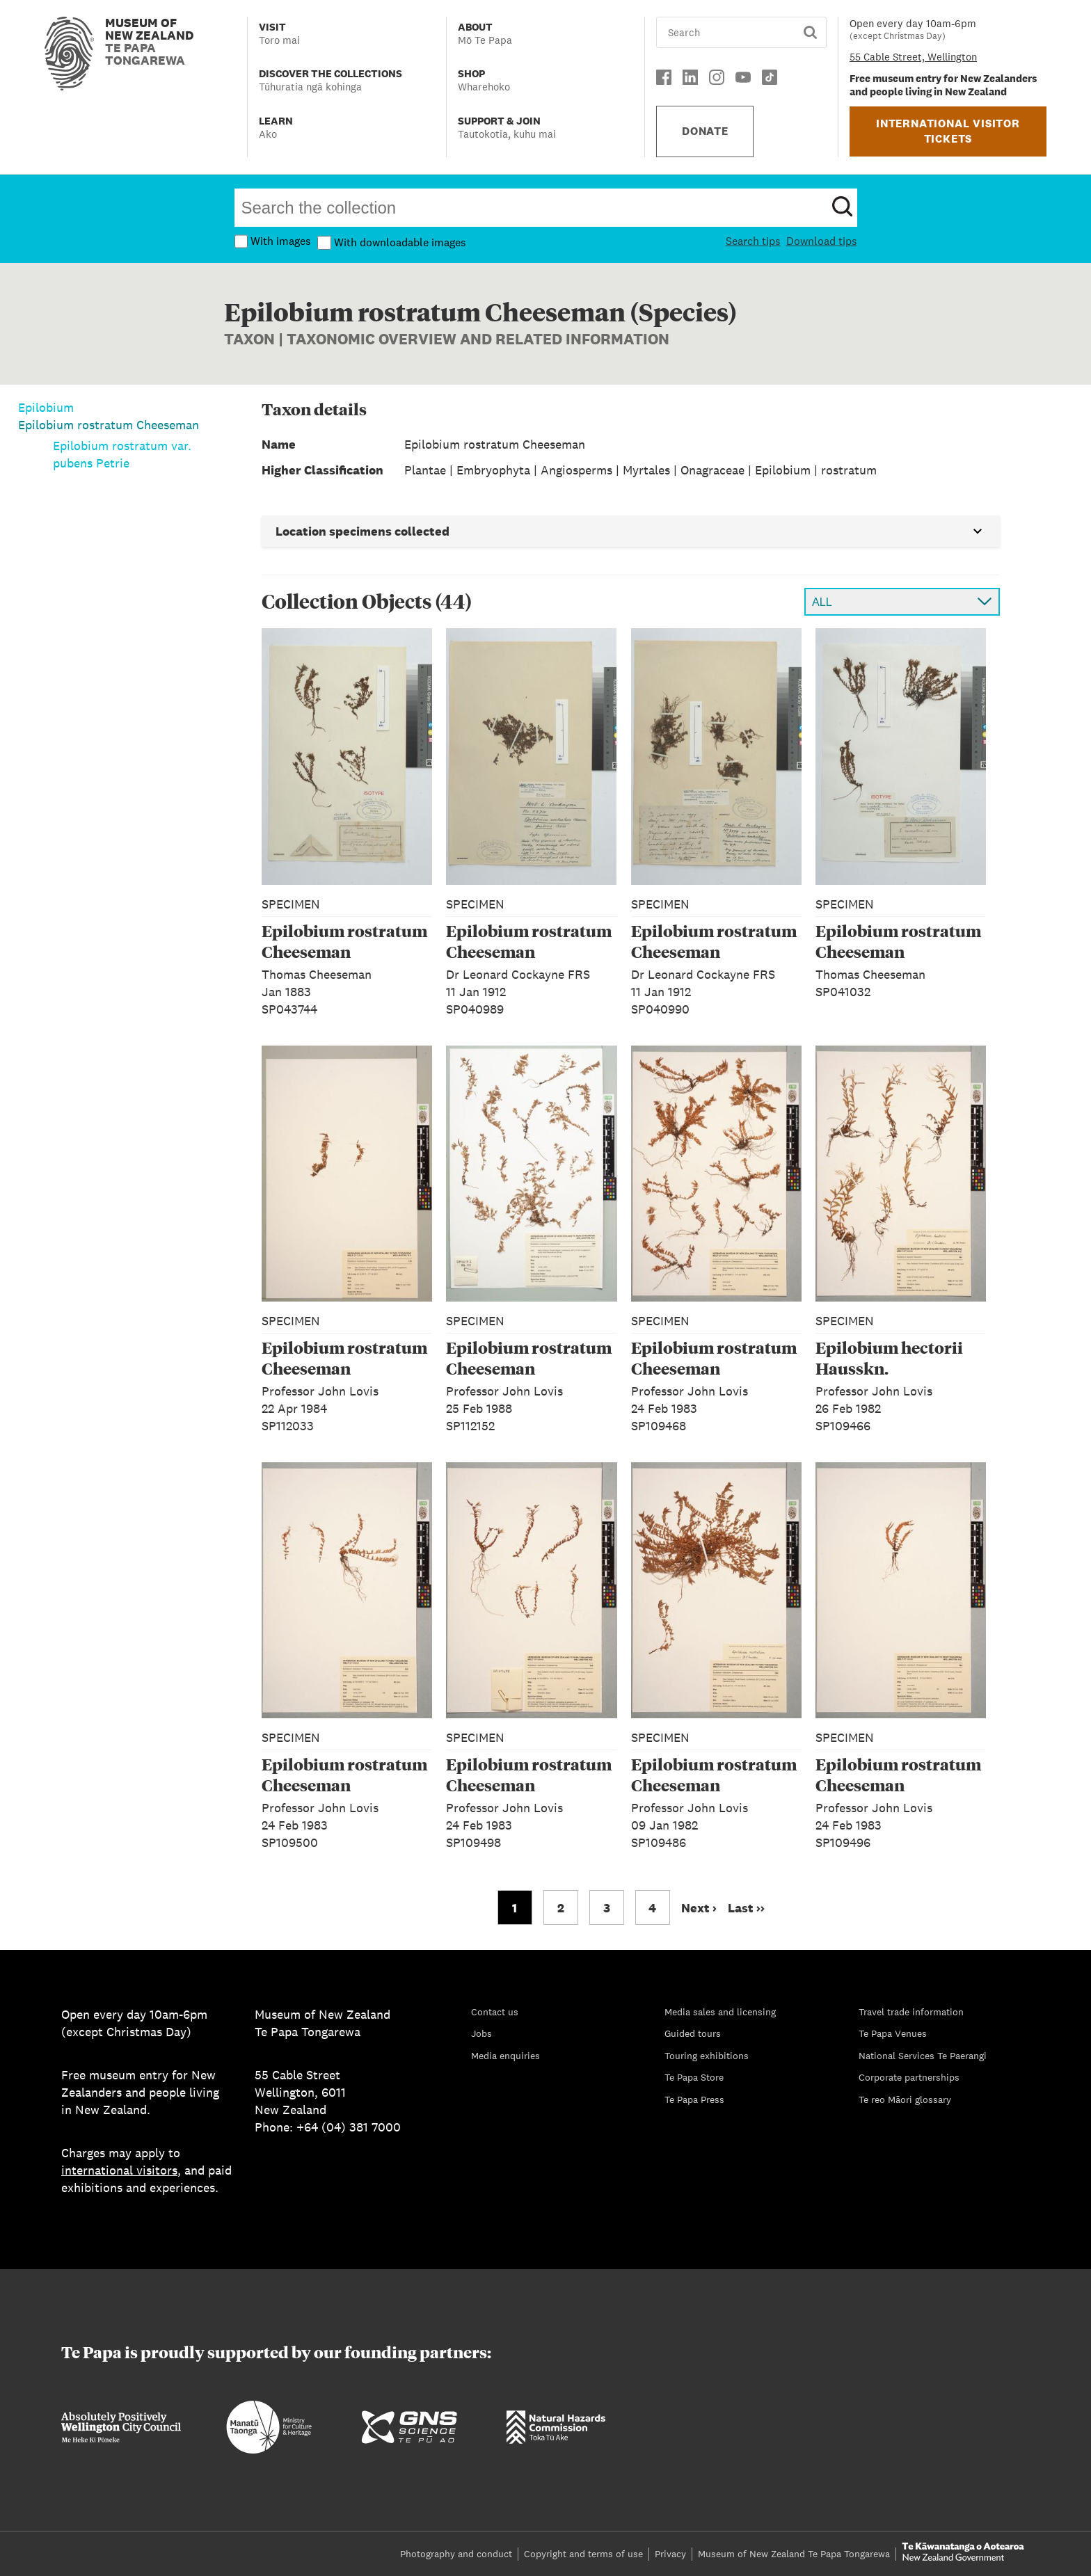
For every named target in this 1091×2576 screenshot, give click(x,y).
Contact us (494, 2012)
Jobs (481, 2033)
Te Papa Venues (893, 2033)
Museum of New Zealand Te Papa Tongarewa (794, 2553)
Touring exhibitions (706, 2055)
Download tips (821, 241)
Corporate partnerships (909, 2077)
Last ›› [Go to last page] (746, 1908)
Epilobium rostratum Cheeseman (108, 425)
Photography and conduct (456, 2553)
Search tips (753, 241)
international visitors (119, 2170)
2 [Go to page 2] (560, 1908)
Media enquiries (505, 2055)
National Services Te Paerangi (923, 2055)
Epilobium (46, 407)
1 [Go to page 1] (514, 1908)
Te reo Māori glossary (905, 2099)
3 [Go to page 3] (606, 1908)
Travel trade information (911, 2012)
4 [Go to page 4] (652, 1908)
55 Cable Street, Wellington (913, 56)
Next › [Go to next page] (699, 1908)
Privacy (670, 2553)
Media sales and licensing (720, 2012)
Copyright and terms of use (583, 2553)
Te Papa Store (694, 2077)
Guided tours (692, 2033)
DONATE (705, 131)
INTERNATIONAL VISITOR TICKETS (948, 131)
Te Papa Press (694, 2099)
